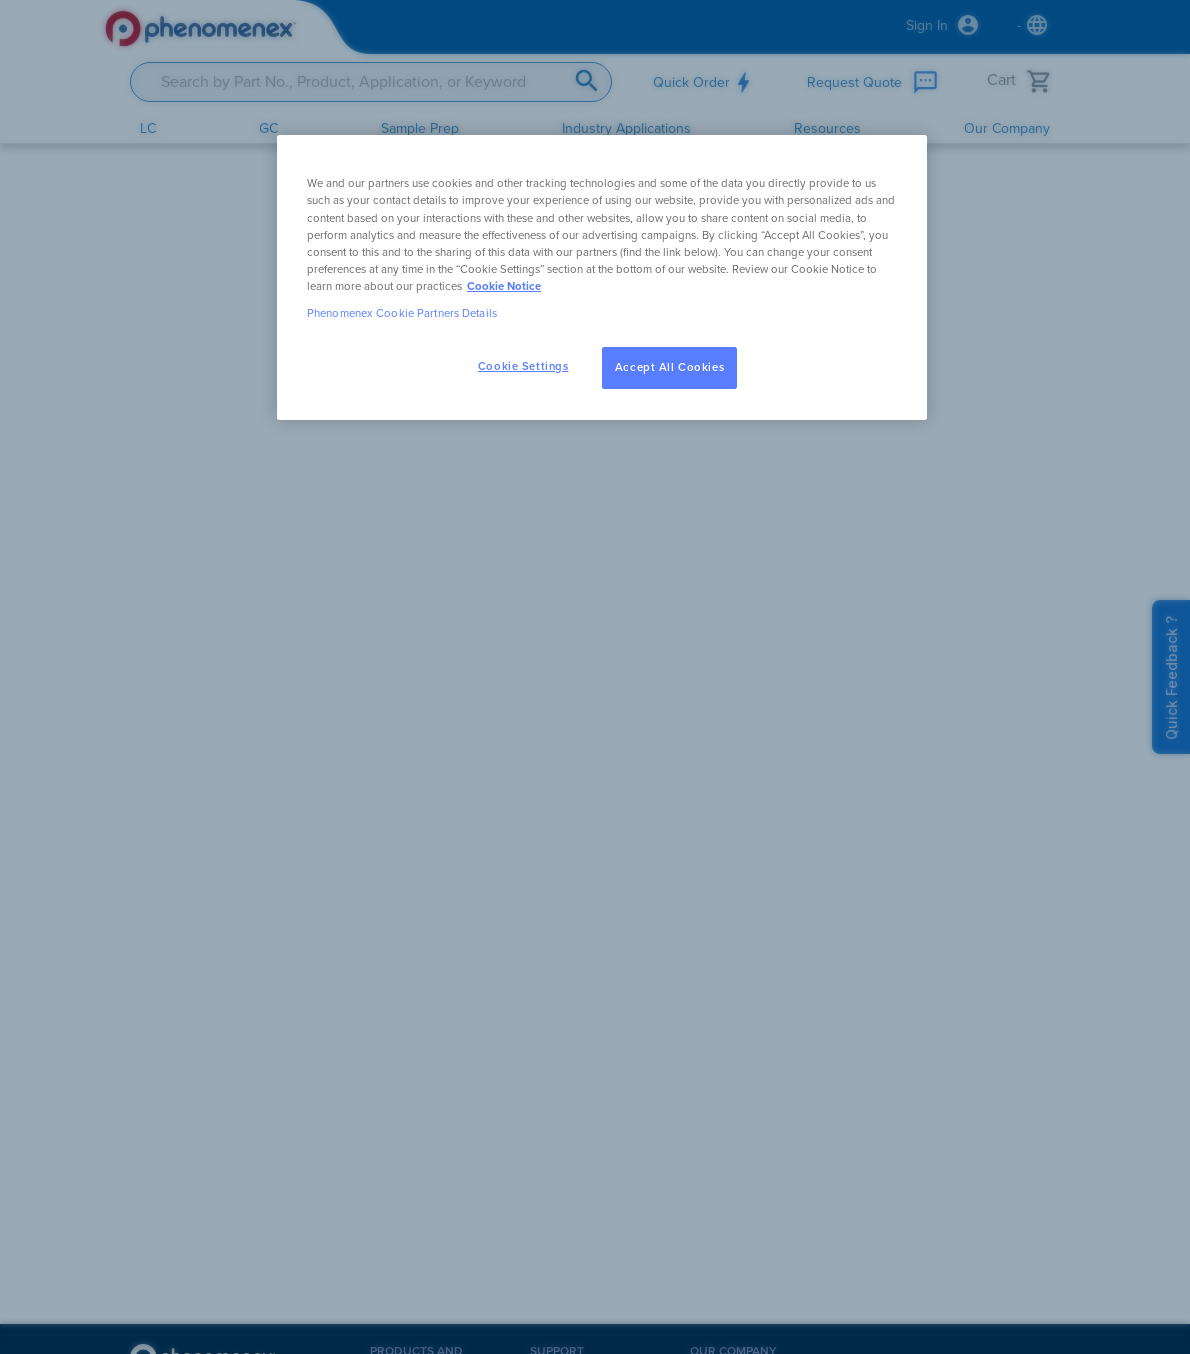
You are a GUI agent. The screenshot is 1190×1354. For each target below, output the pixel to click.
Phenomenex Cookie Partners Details (402, 313)
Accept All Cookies (669, 367)
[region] (602, 277)
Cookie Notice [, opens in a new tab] (504, 286)
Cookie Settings (523, 366)
